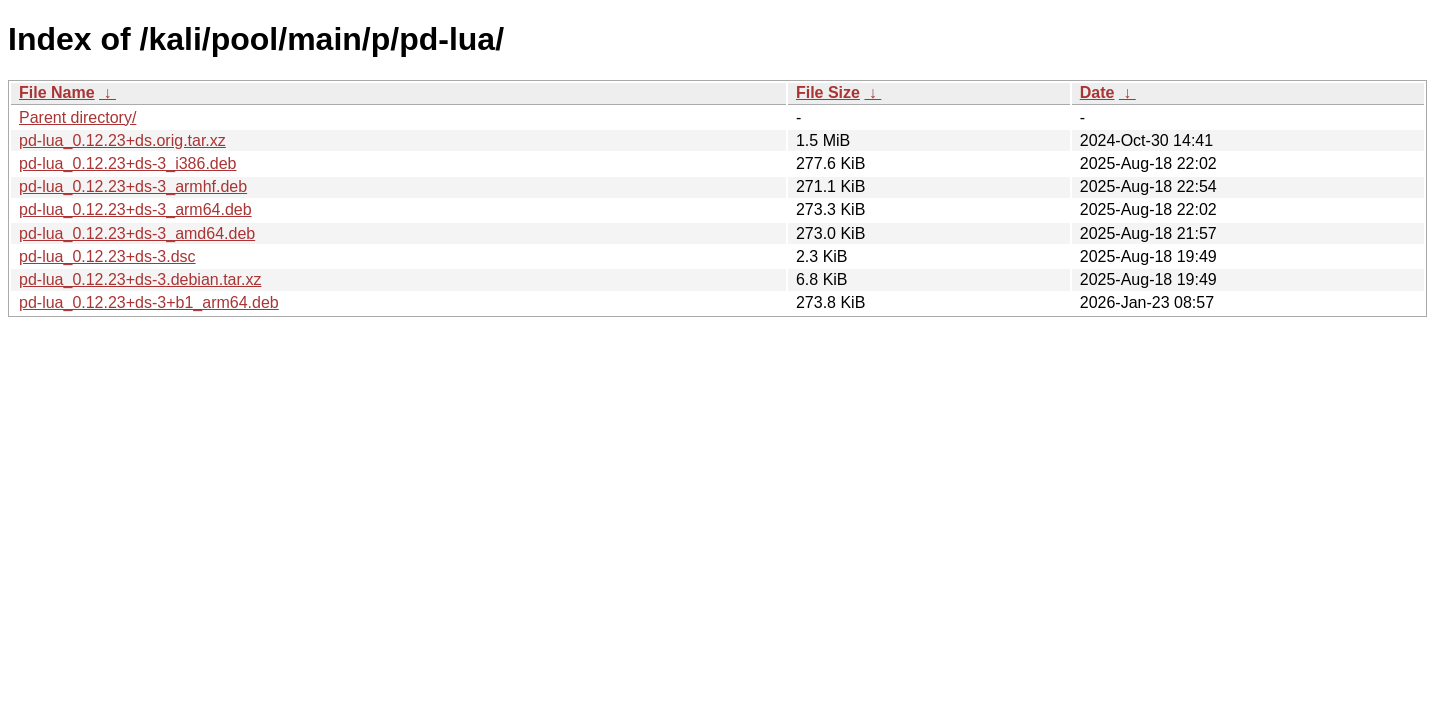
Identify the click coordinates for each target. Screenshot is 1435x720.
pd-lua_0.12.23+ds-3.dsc (107, 256)
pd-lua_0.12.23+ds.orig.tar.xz (122, 140)
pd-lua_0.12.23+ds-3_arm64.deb (135, 209)
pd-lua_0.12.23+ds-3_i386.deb (128, 163)
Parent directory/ (77, 117)
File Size (828, 92)
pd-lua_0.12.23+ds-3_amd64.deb (137, 233)
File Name (57, 92)
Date (1097, 92)
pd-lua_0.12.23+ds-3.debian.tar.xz (140, 279)
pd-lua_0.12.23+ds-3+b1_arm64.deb (149, 302)
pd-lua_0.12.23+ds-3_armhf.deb (133, 186)
